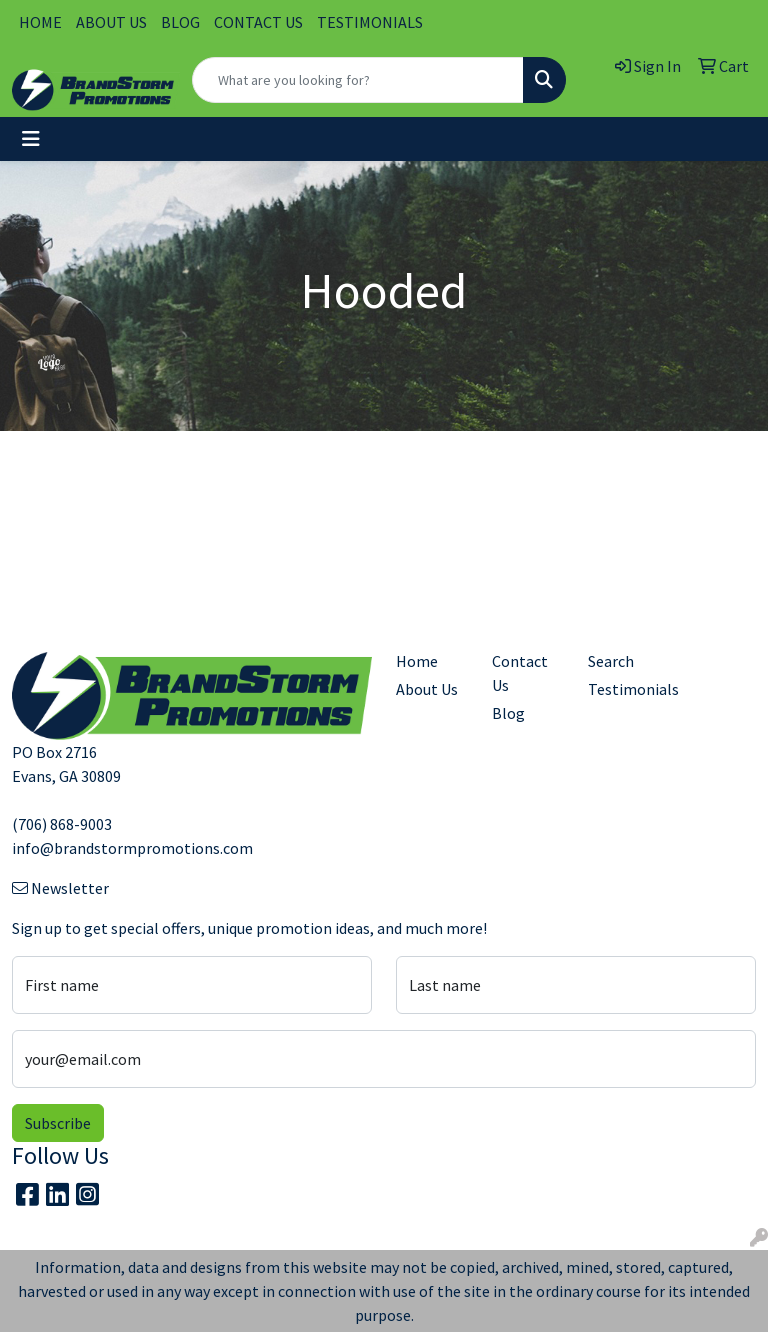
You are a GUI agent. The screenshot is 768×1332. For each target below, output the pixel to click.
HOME (40, 22)
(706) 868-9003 (62, 824)
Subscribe (58, 1123)
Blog (508, 713)
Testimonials (624, 689)
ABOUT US (111, 22)
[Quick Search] (358, 80)
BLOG (180, 22)
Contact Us (520, 673)
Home (417, 661)
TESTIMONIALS (370, 22)
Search (611, 661)
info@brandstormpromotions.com (132, 848)
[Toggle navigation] (31, 139)
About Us (427, 689)
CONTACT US (258, 22)
